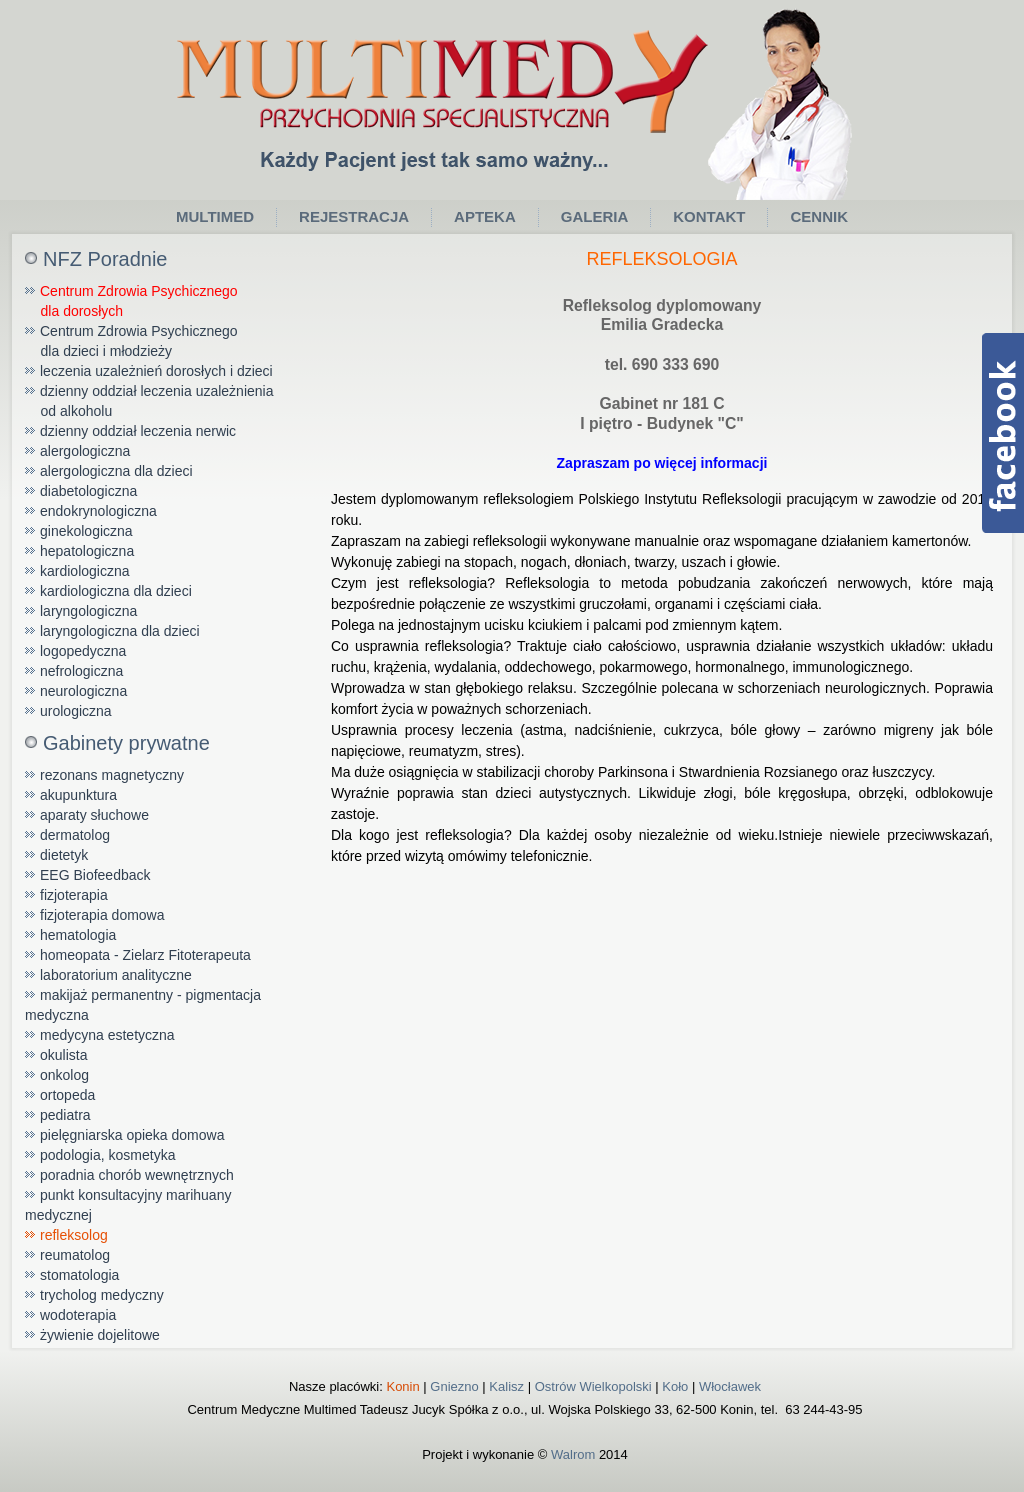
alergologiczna (85, 451)
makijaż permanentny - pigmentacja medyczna (143, 1005)
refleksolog (74, 1235)
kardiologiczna (85, 571)
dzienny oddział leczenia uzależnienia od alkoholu (149, 401)
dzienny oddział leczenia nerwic (138, 431)
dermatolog (75, 835)
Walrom (573, 1454)
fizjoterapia (74, 895)
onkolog (64, 1075)
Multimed (215, 216)
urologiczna (76, 711)
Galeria (595, 216)
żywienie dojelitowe (100, 1335)
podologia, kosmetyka (107, 1155)
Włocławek (730, 1386)
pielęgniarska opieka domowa (132, 1135)
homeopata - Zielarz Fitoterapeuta (145, 955)
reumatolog (75, 1255)
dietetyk (64, 855)
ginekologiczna (86, 531)
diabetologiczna (88, 491)
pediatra (65, 1115)
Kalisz (506, 1386)
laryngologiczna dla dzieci (120, 631)
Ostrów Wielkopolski (593, 1386)
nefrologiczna (81, 671)
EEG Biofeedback (95, 875)
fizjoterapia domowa (102, 915)
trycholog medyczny (102, 1295)
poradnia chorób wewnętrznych (137, 1175)
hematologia (78, 935)
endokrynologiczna (98, 511)
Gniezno (454, 1386)
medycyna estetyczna (107, 1035)
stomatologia (79, 1275)
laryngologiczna (88, 611)
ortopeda (67, 1095)
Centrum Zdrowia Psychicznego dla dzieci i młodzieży (131, 341)
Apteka (485, 216)
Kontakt (709, 216)
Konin (402, 1386)
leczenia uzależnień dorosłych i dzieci (156, 371)
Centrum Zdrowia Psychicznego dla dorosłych (131, 301)
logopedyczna (83, 651)
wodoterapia (78, 1315)
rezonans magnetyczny (112, 775)
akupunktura (78, 795)
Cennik (819, 216)
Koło (675, 1386)
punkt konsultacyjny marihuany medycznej (128, 1205)
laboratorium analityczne (116, 975)
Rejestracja (354, 216)
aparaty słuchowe (94, 815)
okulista (63, 1055)
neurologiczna (83, 691)
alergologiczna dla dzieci (116, 471)
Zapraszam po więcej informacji (662, 463)
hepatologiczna (87, 551)
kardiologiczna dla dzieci (116, 591)
